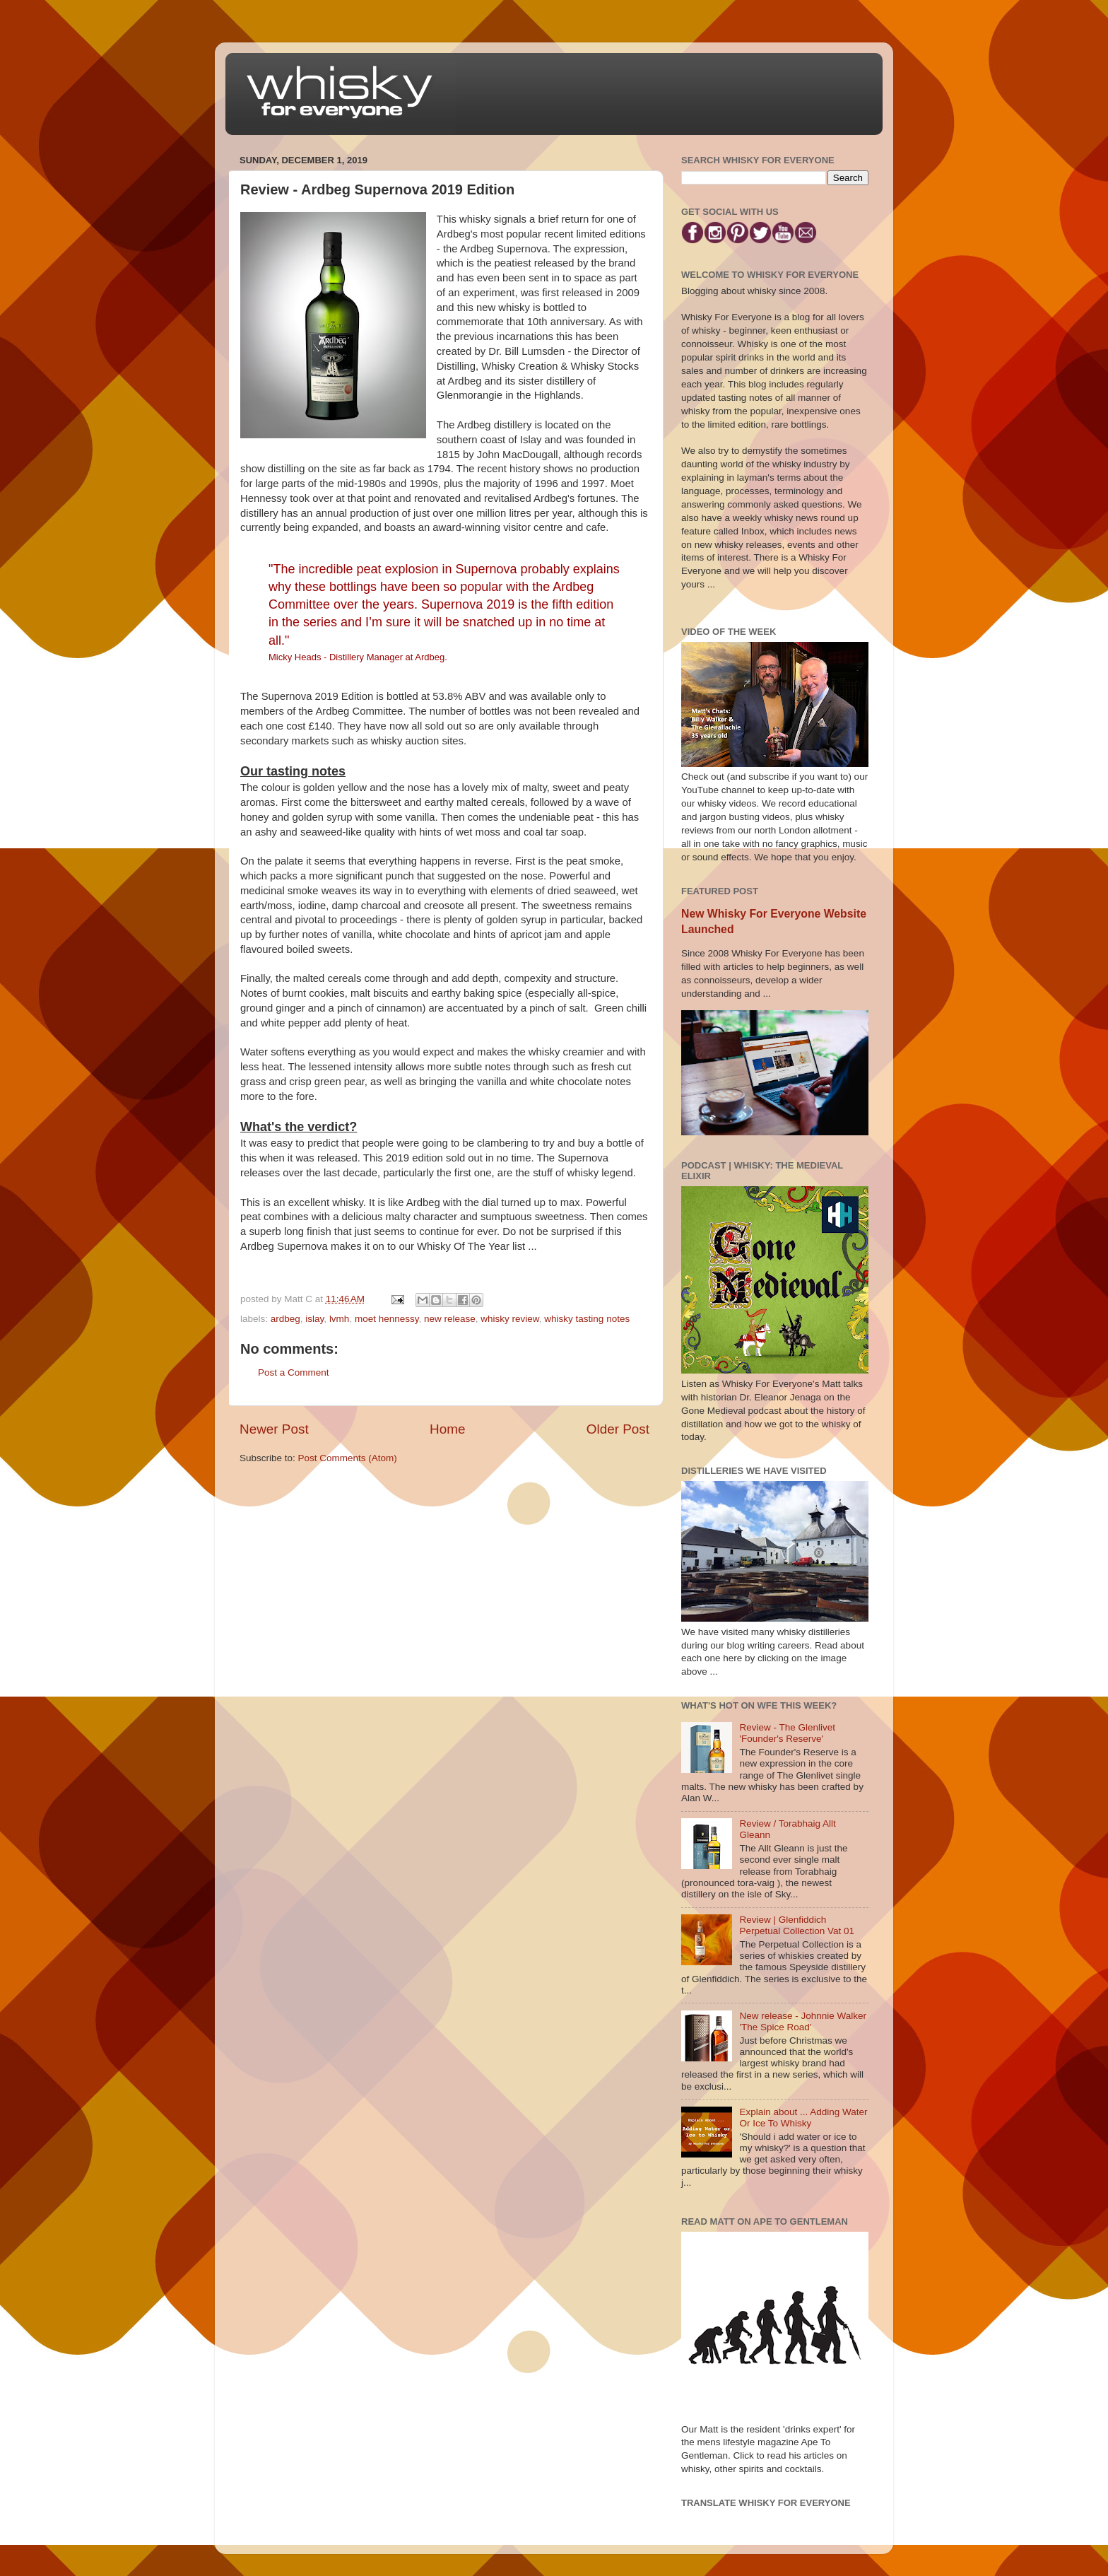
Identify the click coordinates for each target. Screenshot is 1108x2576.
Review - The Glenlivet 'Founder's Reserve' (787, 1733)
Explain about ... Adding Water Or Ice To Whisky (803, 2118)
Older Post (618, 1429)
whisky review (510, 1318)
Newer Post (274, 1429)
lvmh (339, 1318)
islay (314, 1318)
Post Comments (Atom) (347, 1458)
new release (450, 1318)
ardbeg (285, 1318)
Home (447, 1429)
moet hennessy (387, 1318)
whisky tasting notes (587, 1318)
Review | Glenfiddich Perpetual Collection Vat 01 (796, 1925)
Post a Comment (293, 1372)
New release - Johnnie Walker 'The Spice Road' (802, 2021)
